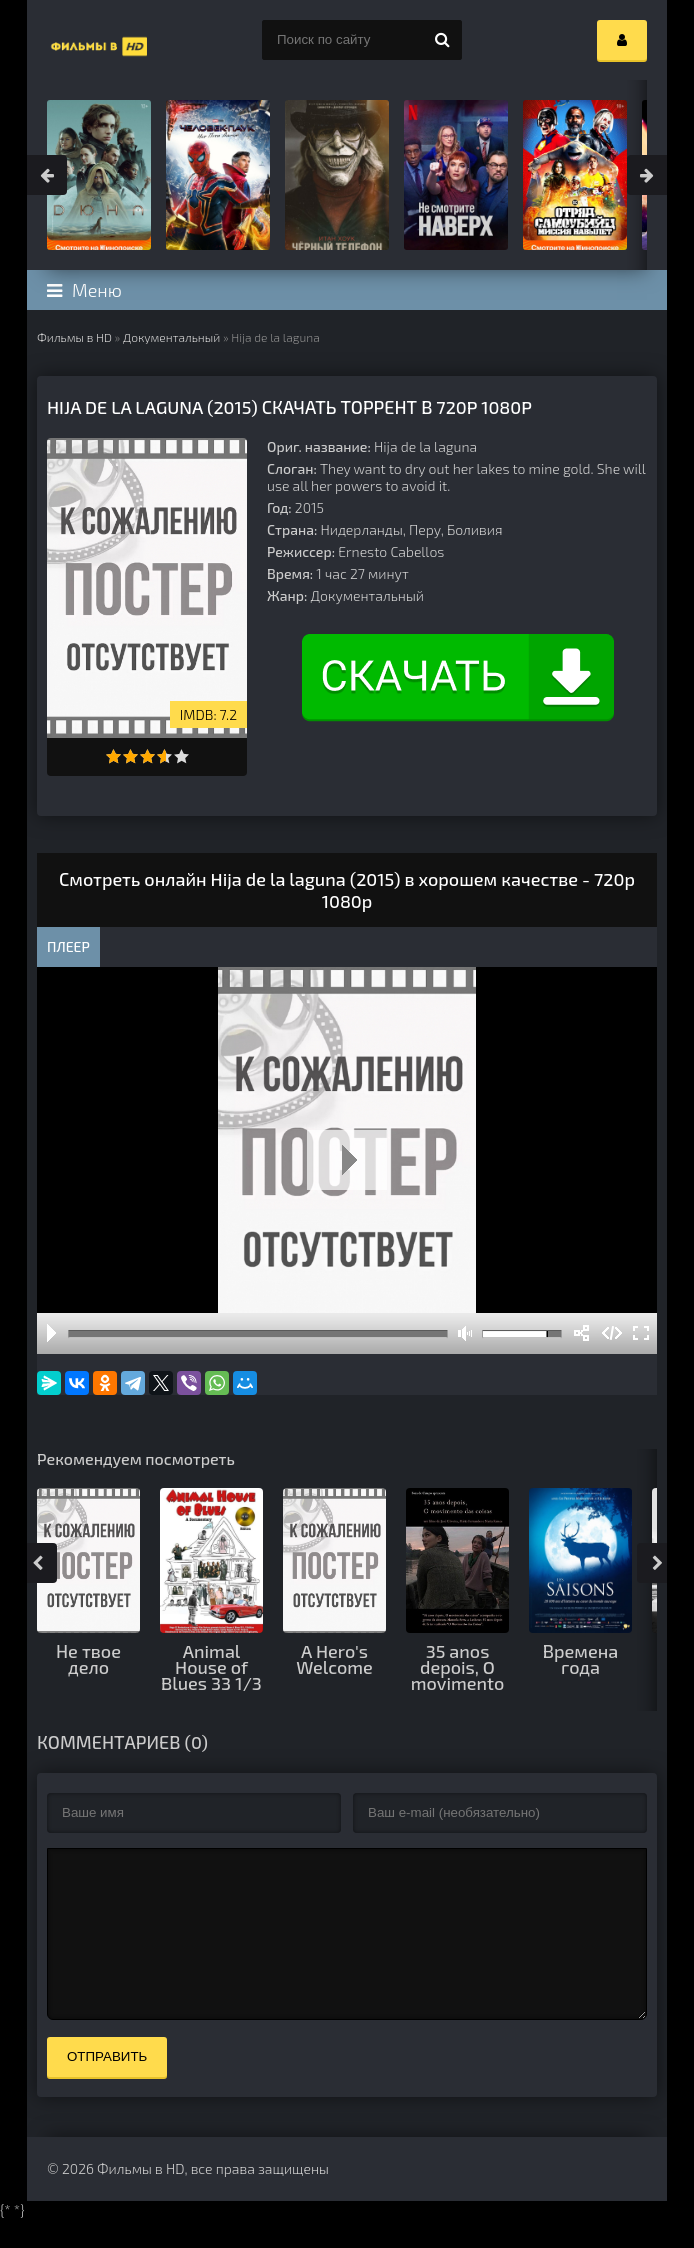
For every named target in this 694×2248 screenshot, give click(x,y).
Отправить (107, 2086)
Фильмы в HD (74, 337)
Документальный (171, 337)
